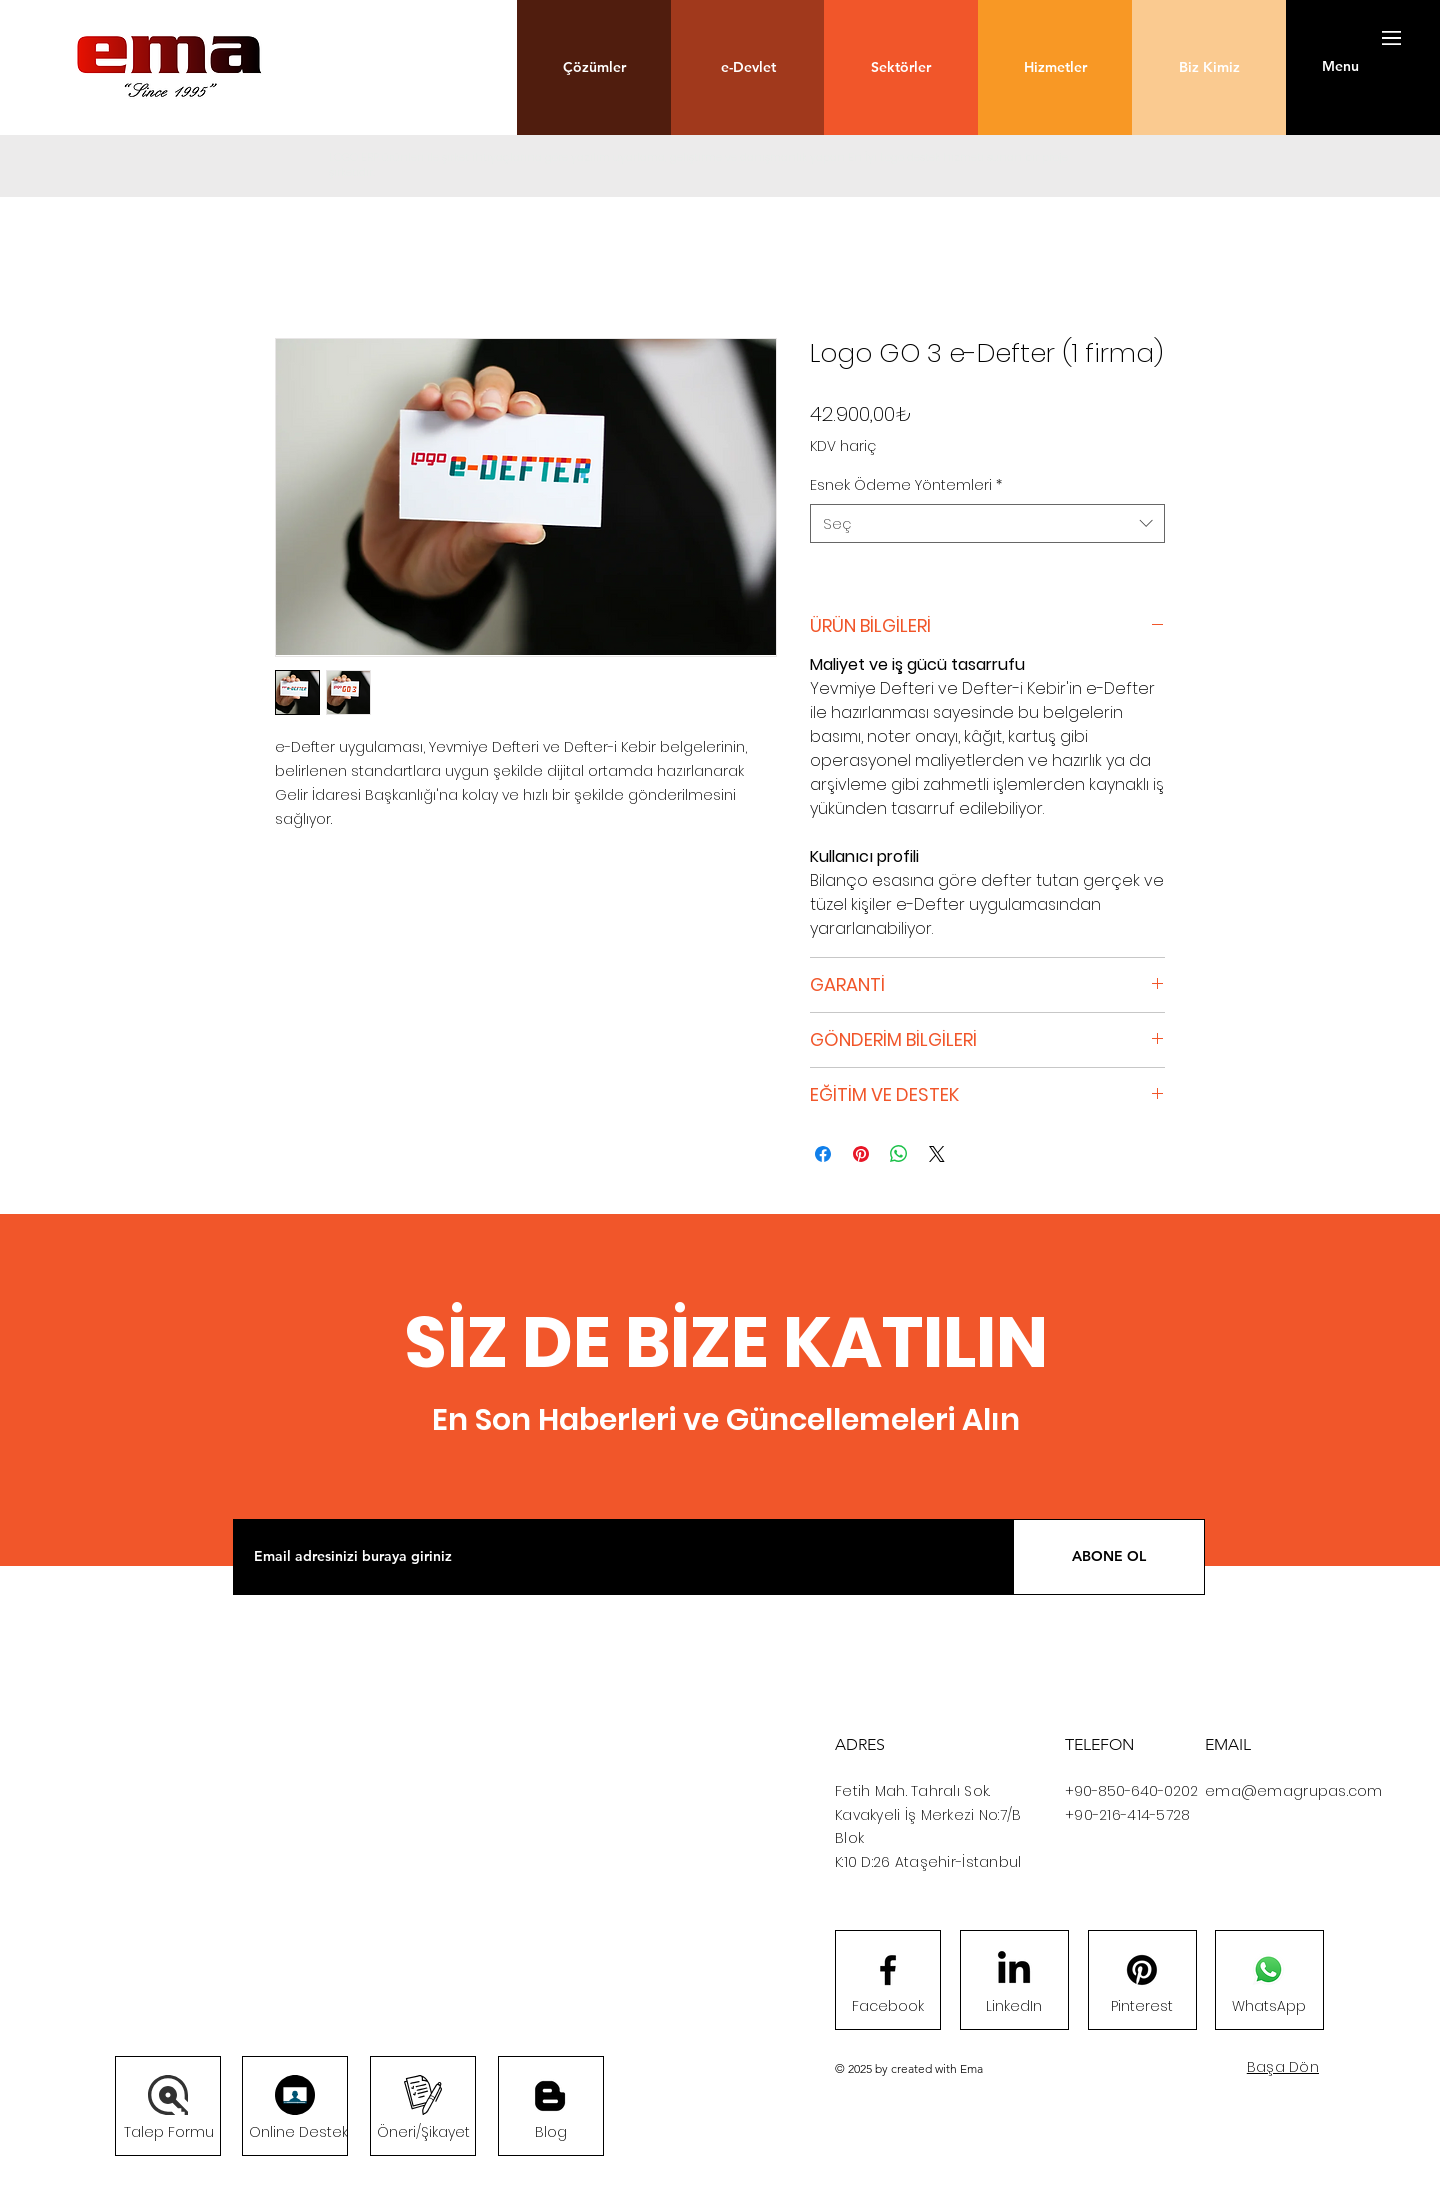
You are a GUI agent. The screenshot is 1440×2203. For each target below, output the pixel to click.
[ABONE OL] (1109, 1557)
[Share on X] (937, 1154)
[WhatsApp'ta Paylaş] (899, 1154)
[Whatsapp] (1268, 1969)
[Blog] (550, 2096)
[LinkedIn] (1014, 2007)
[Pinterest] (1142, 2007)
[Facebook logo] (888, 1970)
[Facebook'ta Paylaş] (823, 1154)
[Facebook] (888, 2007)
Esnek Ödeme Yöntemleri (906, 485)
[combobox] (987, 523)
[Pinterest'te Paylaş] (861, 1154)
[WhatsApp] (1269, 2007)
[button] (594, 67)
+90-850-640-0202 (1131, 1791)
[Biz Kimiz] (1209, 67)
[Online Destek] (298, 2133)
